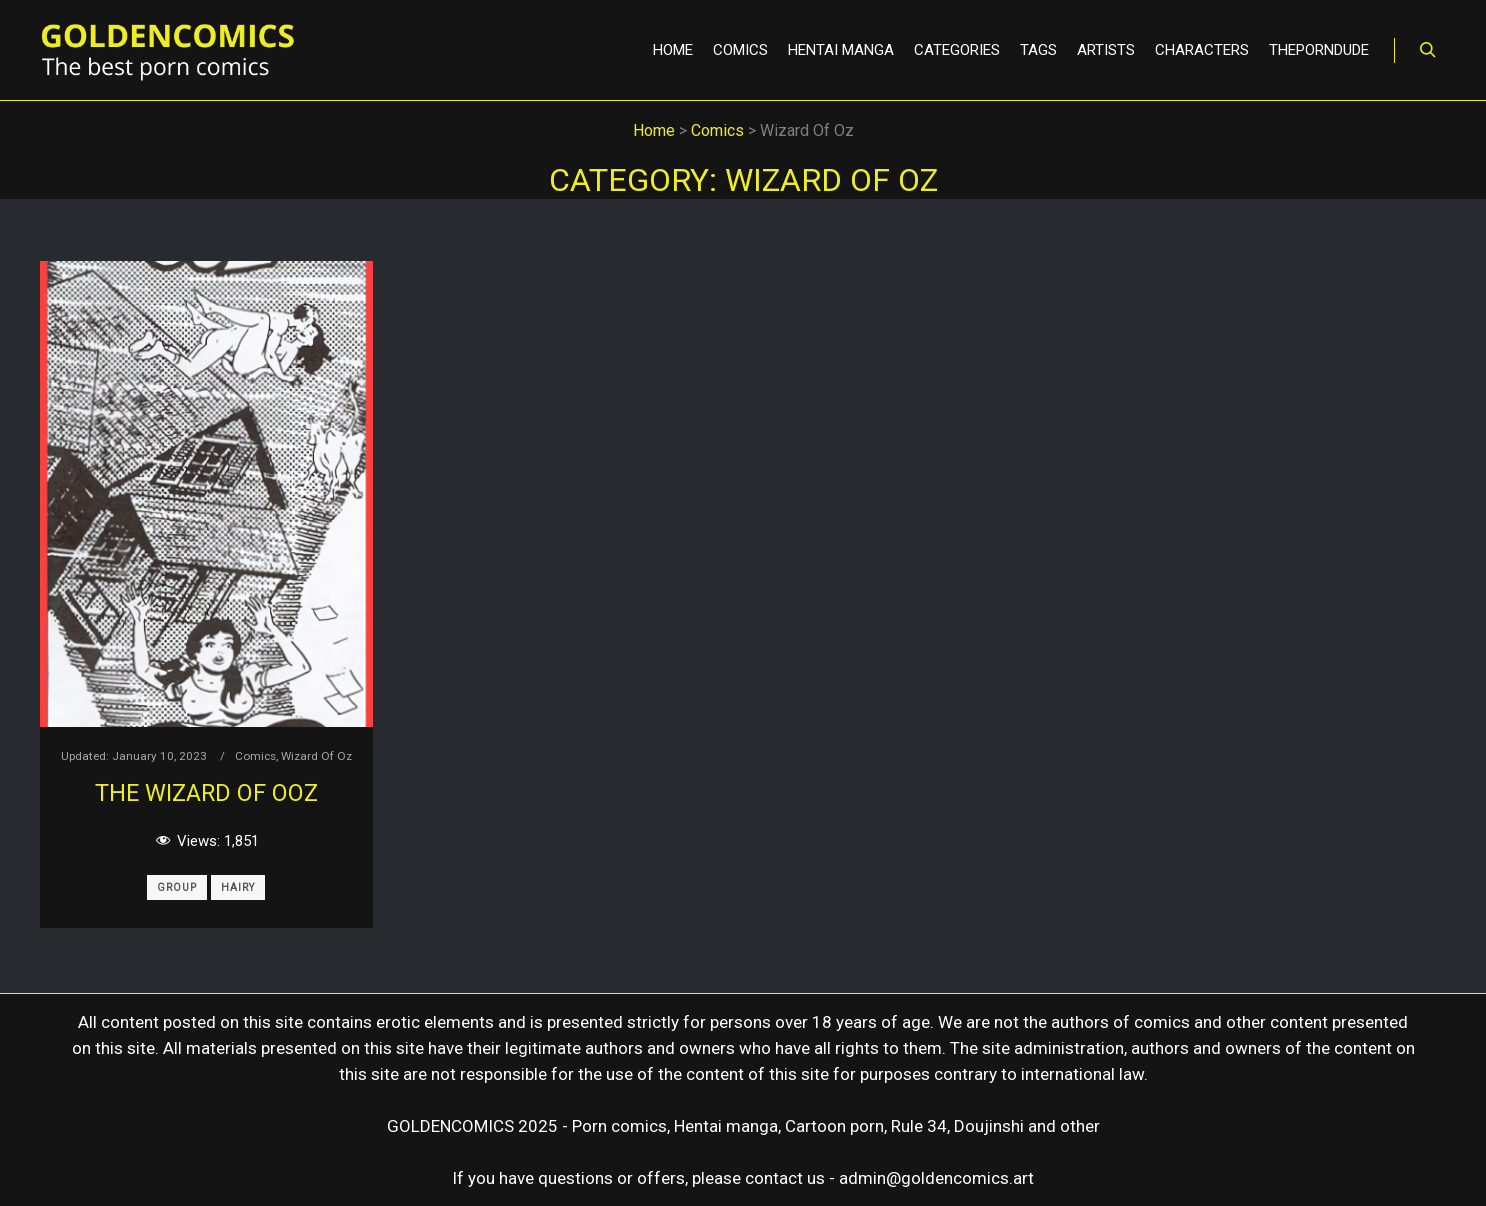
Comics (255, 756)
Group (177, 887)
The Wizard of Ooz (206, 793)
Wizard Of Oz (316, 756)
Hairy (238, 887)
